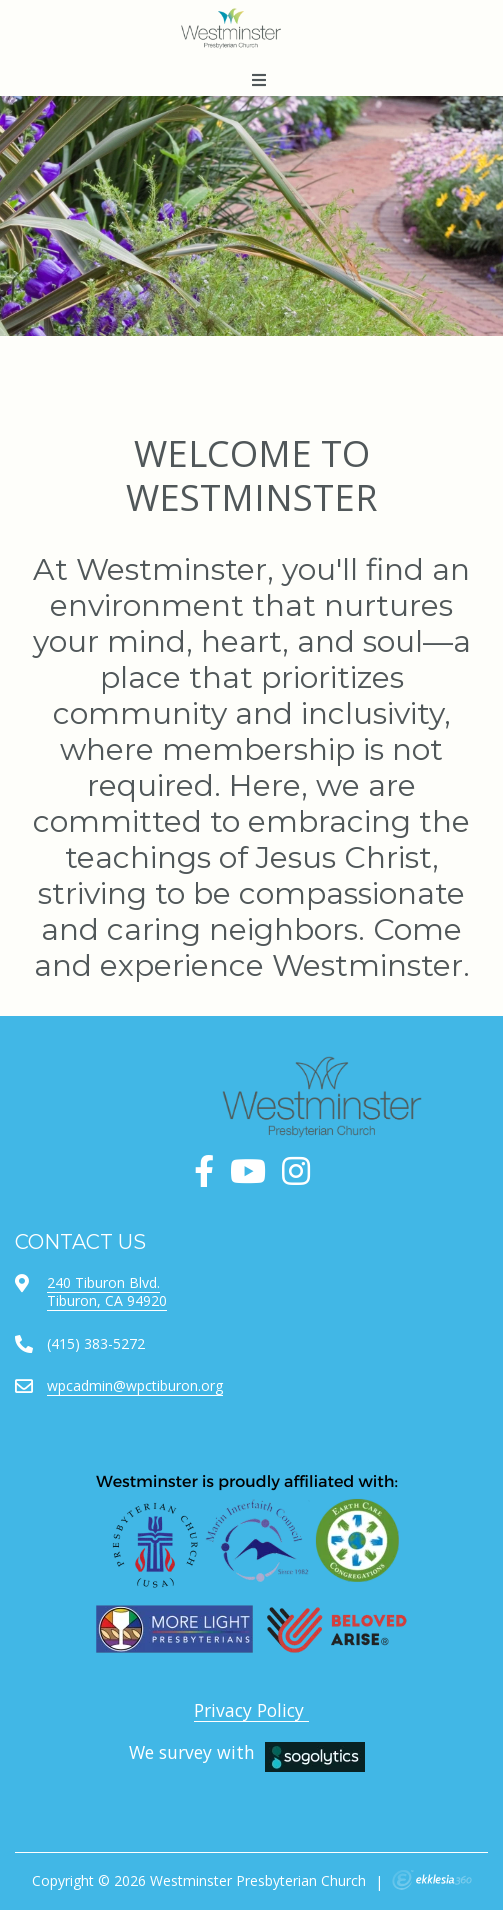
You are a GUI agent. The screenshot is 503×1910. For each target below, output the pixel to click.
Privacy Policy (251, 1710)
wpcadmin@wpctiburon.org (135, 1385)
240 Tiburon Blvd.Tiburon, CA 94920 (107, 1291)
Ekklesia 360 (432, 1880)
